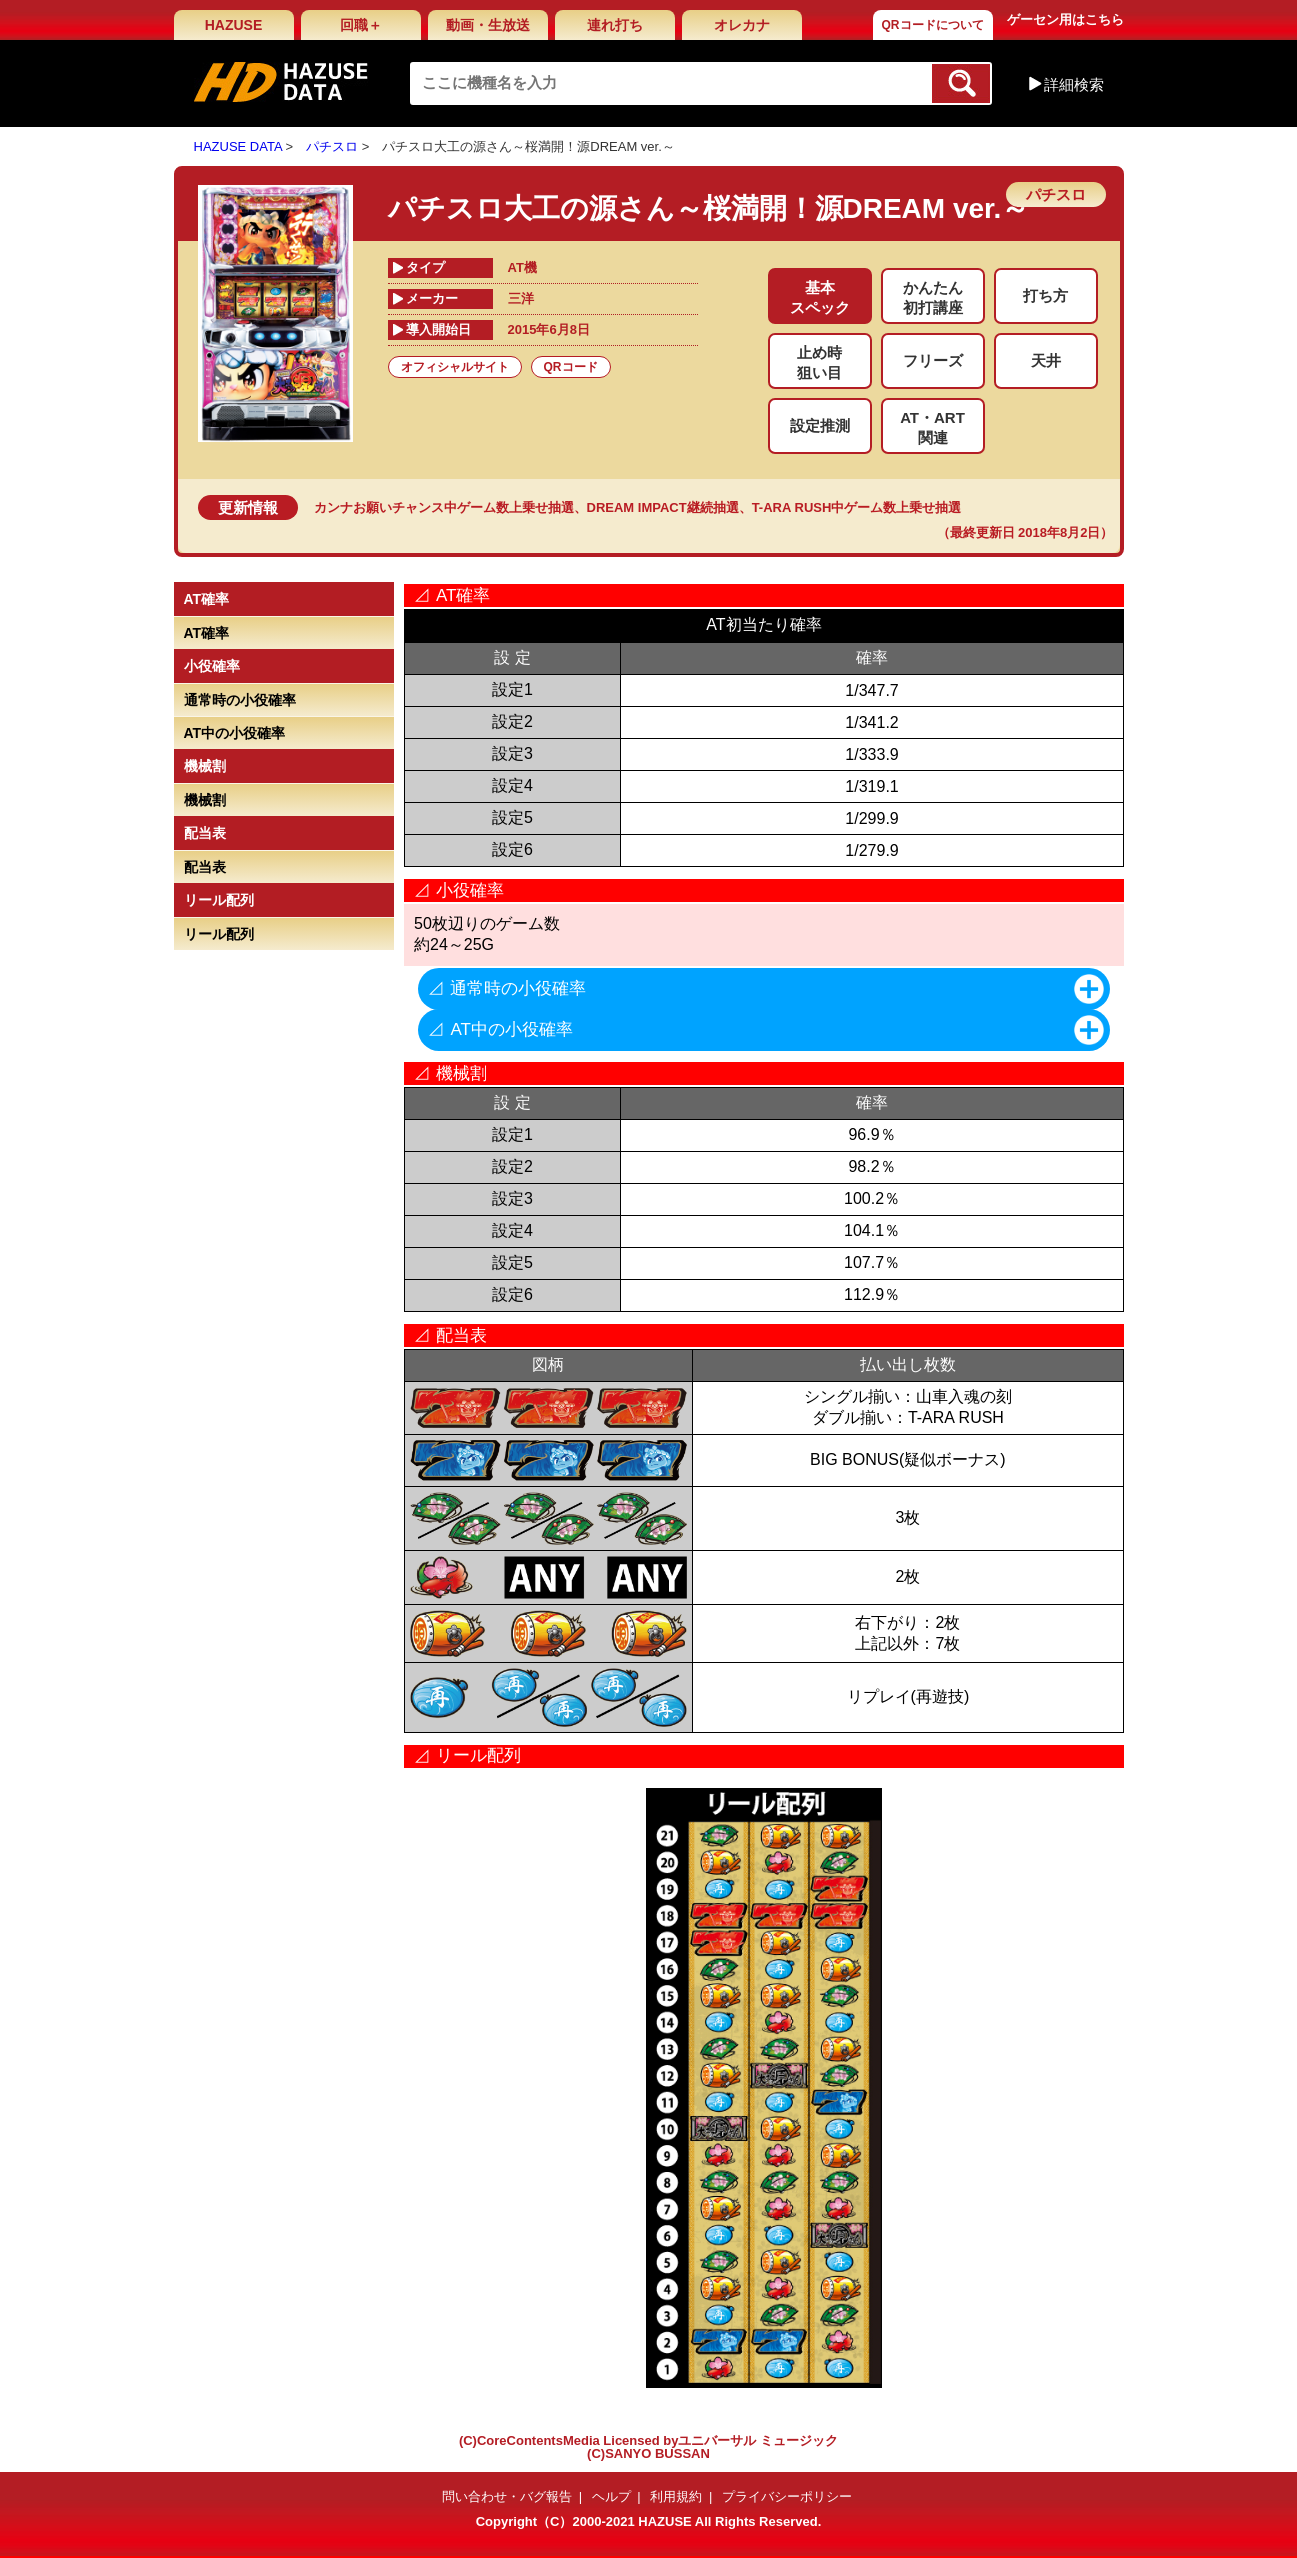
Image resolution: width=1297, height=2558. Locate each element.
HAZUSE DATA (238, 146)
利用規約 (676, 2496)
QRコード (571, 367)
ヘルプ (611, 2496)
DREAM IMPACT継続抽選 (663, 507)
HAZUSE (234, 25)
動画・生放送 (488, 25)
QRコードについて (933, 25)
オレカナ (742, 25)
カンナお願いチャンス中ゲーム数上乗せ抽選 (444, 507)
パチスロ (332, 146)
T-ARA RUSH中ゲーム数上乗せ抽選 (857, 507)
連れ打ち (615, 25)
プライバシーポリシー (787, 2496)
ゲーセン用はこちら (1065, 19)
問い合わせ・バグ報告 (507, 2496)
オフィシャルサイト (455, 367)
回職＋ (361, 25)
